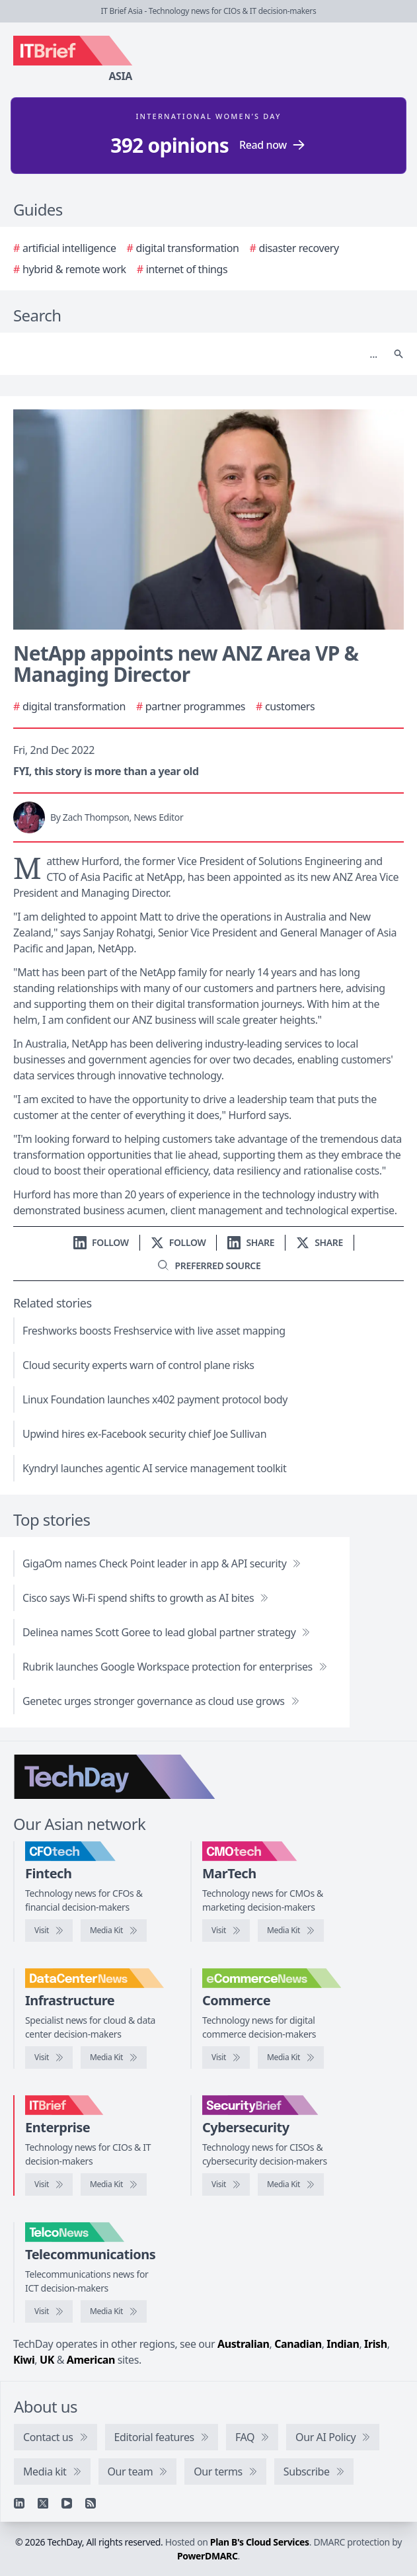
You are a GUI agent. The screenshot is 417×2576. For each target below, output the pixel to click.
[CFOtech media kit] (114, 1930)
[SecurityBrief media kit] (291, 2184)
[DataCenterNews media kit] (114, 2057)
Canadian (298, 2344)
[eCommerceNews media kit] (291, 2057)
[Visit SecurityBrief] (226, 2184)
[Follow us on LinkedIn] (101, 1242)
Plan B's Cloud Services (259, 2542)
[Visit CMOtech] (226, 1930)
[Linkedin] (19, 2503)
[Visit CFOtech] (49, 1930)
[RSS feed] (90, 2503)
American (91, 2359)
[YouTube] (66, 2503)
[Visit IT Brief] (49, 2184)
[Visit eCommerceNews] (226, 2057)
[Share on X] (319, 1242)
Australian (243, 2344)
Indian (342, 2344)
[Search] (195, 354)
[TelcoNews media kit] (114, 2311)
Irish (375, 2344)
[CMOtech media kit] (291, 1930)
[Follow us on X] (178, 1242)
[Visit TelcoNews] (49, 2311)
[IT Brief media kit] (114, 2184)
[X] (43, 2503)
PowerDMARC (207, 2556)
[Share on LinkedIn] (251, 1242)
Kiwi (23, 2359)
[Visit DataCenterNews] (49, 2057)
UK (47, 2359)
